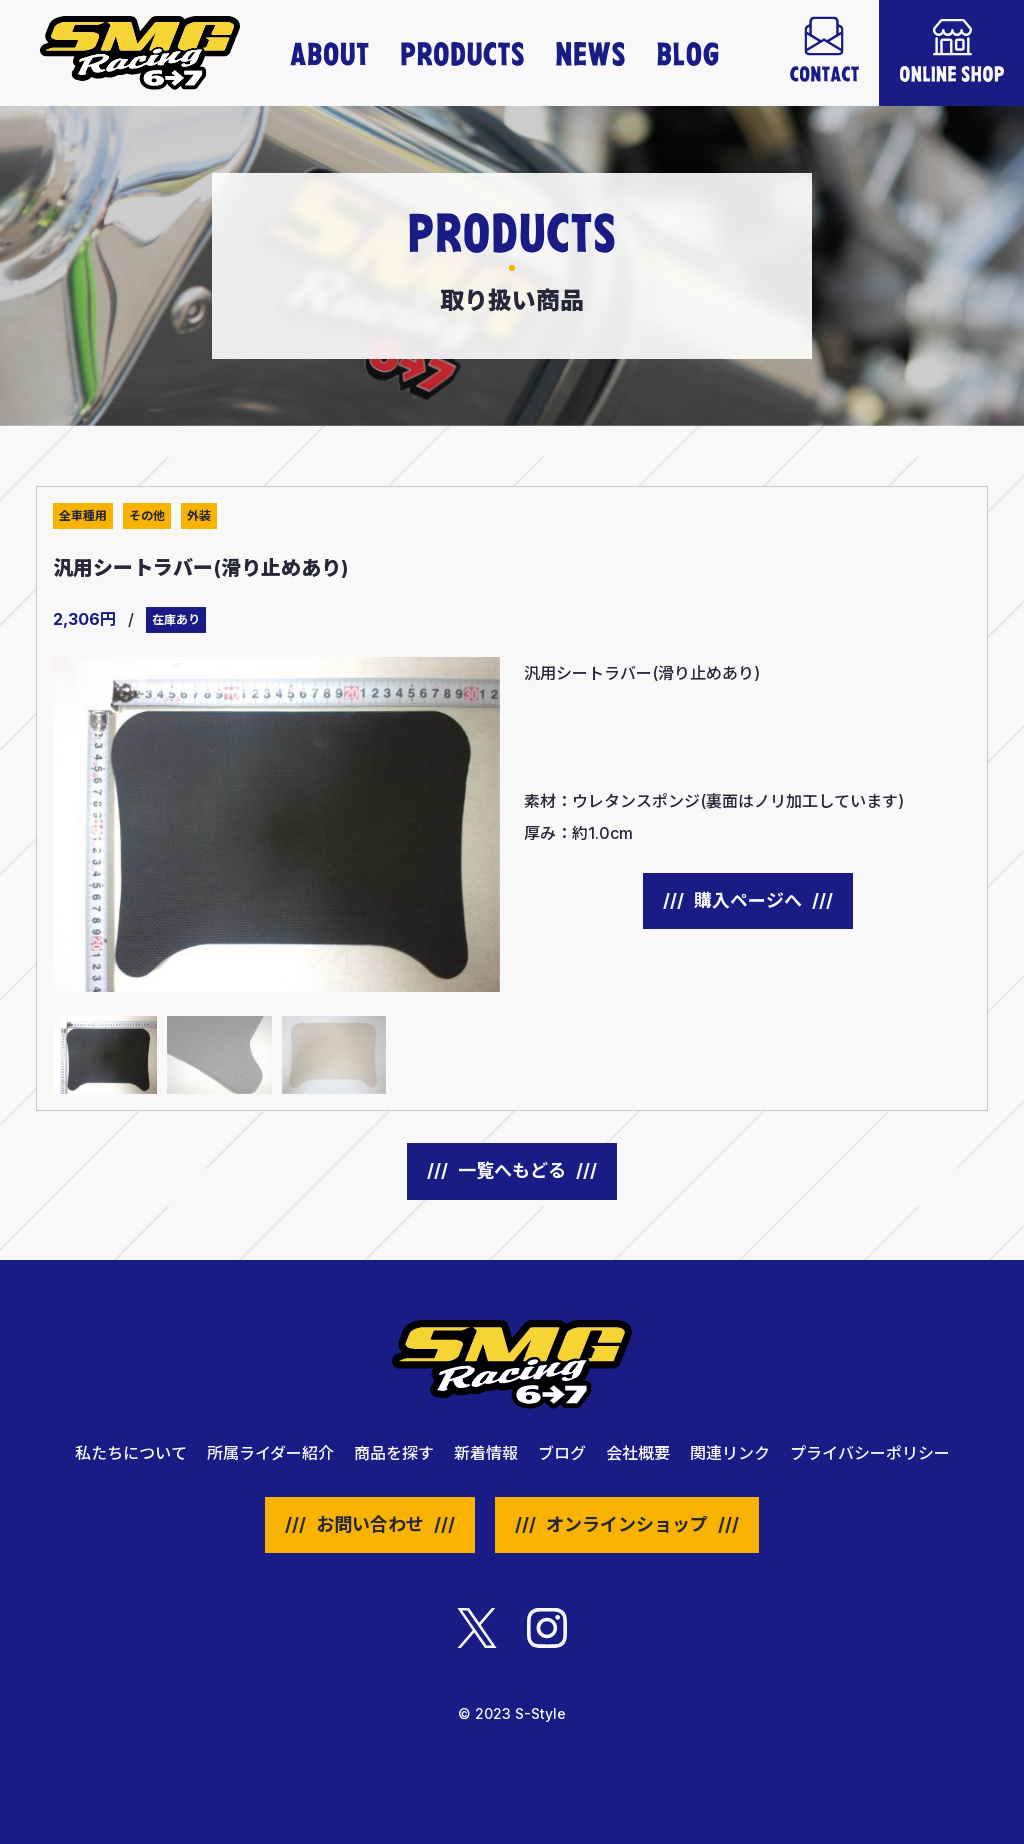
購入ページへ (748, 900)
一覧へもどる (512, 1170)
